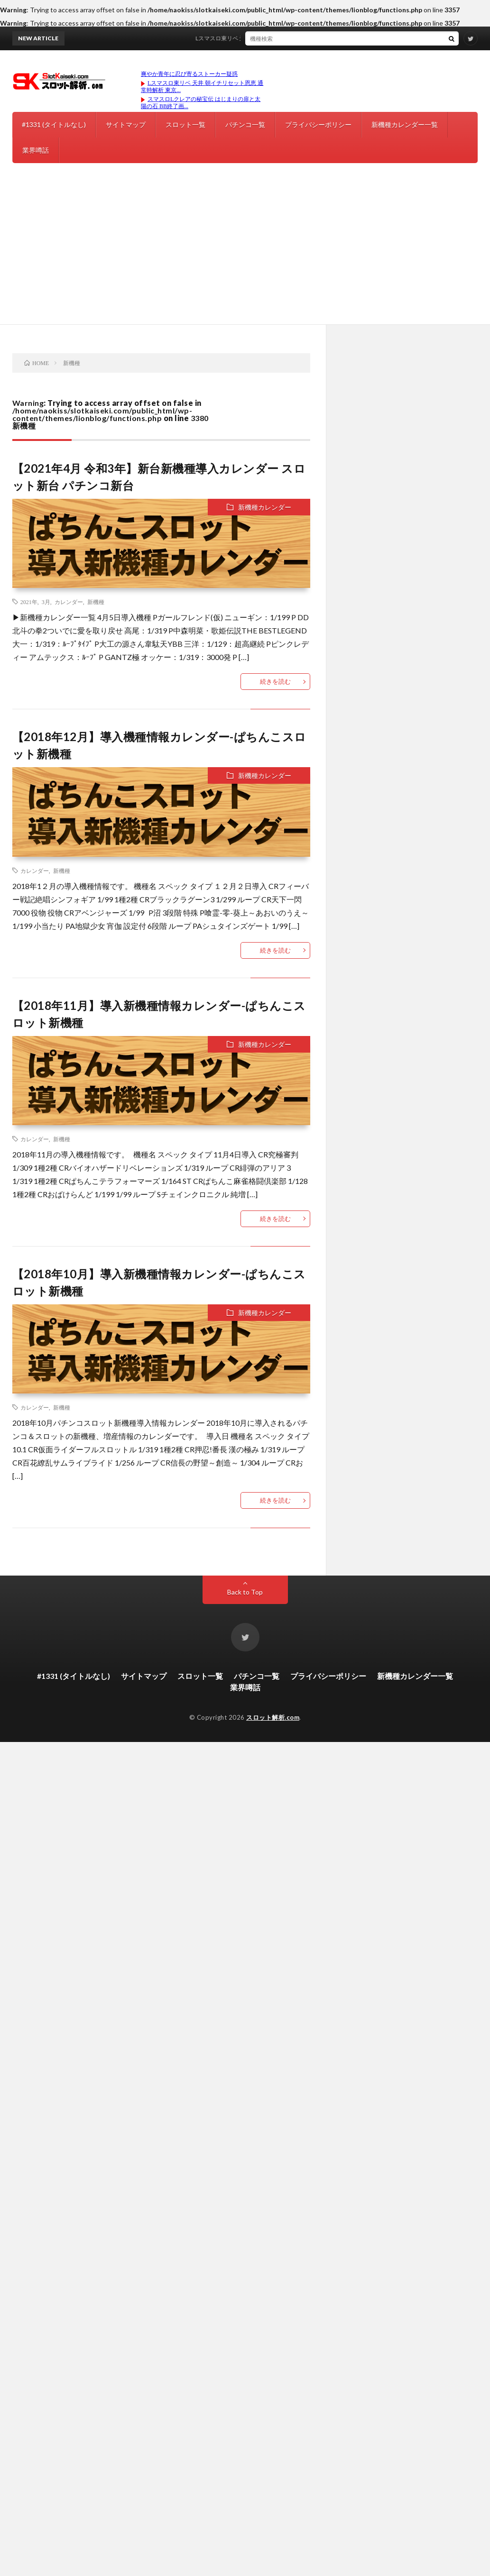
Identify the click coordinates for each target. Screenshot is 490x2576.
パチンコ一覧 (245, 124)
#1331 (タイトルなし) (54, 124)
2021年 (28, 602)
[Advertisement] (245, 253)
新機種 (95, 602)
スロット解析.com (272, 1717)
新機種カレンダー (264, 507)
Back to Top (245, 1592)
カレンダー (69, 602)
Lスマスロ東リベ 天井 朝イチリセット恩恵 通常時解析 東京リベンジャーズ (301, 38)
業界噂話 (35, 150)
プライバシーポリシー (318, 124)
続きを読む (275, 681)
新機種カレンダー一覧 (404, 124)
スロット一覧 (185, 124)
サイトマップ (126, 124)
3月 (46, 602)
